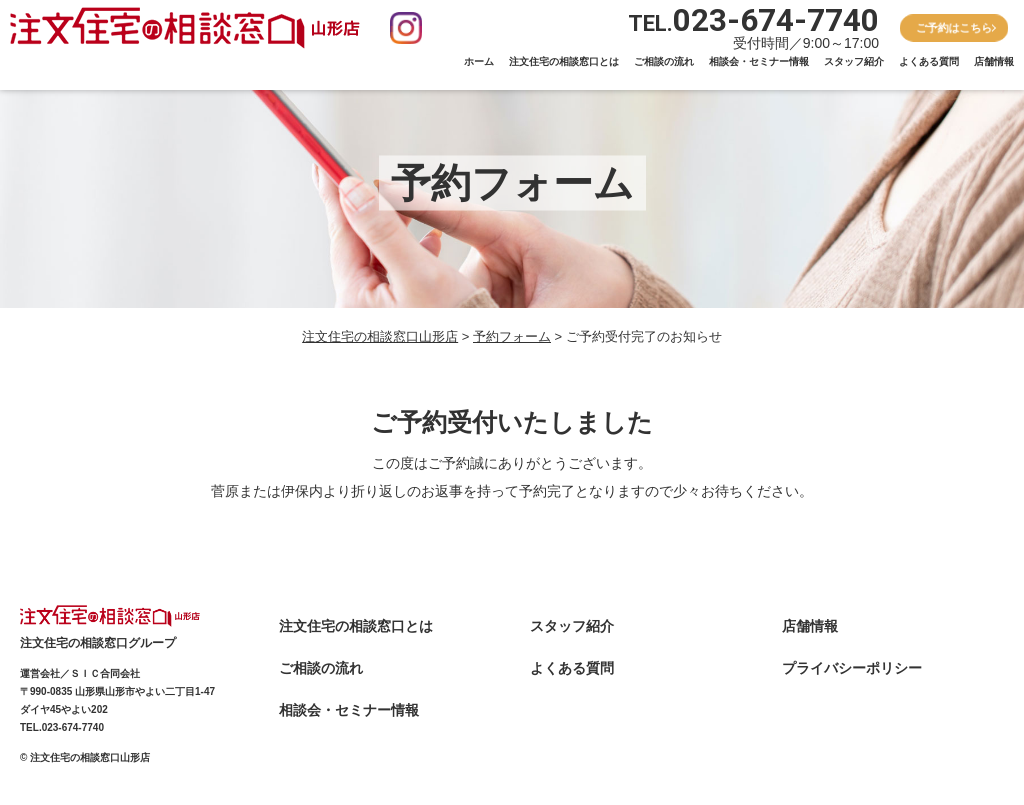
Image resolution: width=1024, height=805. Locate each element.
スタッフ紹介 (854, 61)
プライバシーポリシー (852, 668)
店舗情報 (994, 61)
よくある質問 (929, 61)
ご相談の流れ (664, 61)
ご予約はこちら (954, 26)
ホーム (479, 61)
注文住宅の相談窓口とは (564, 61)
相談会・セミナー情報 (759, 61)
